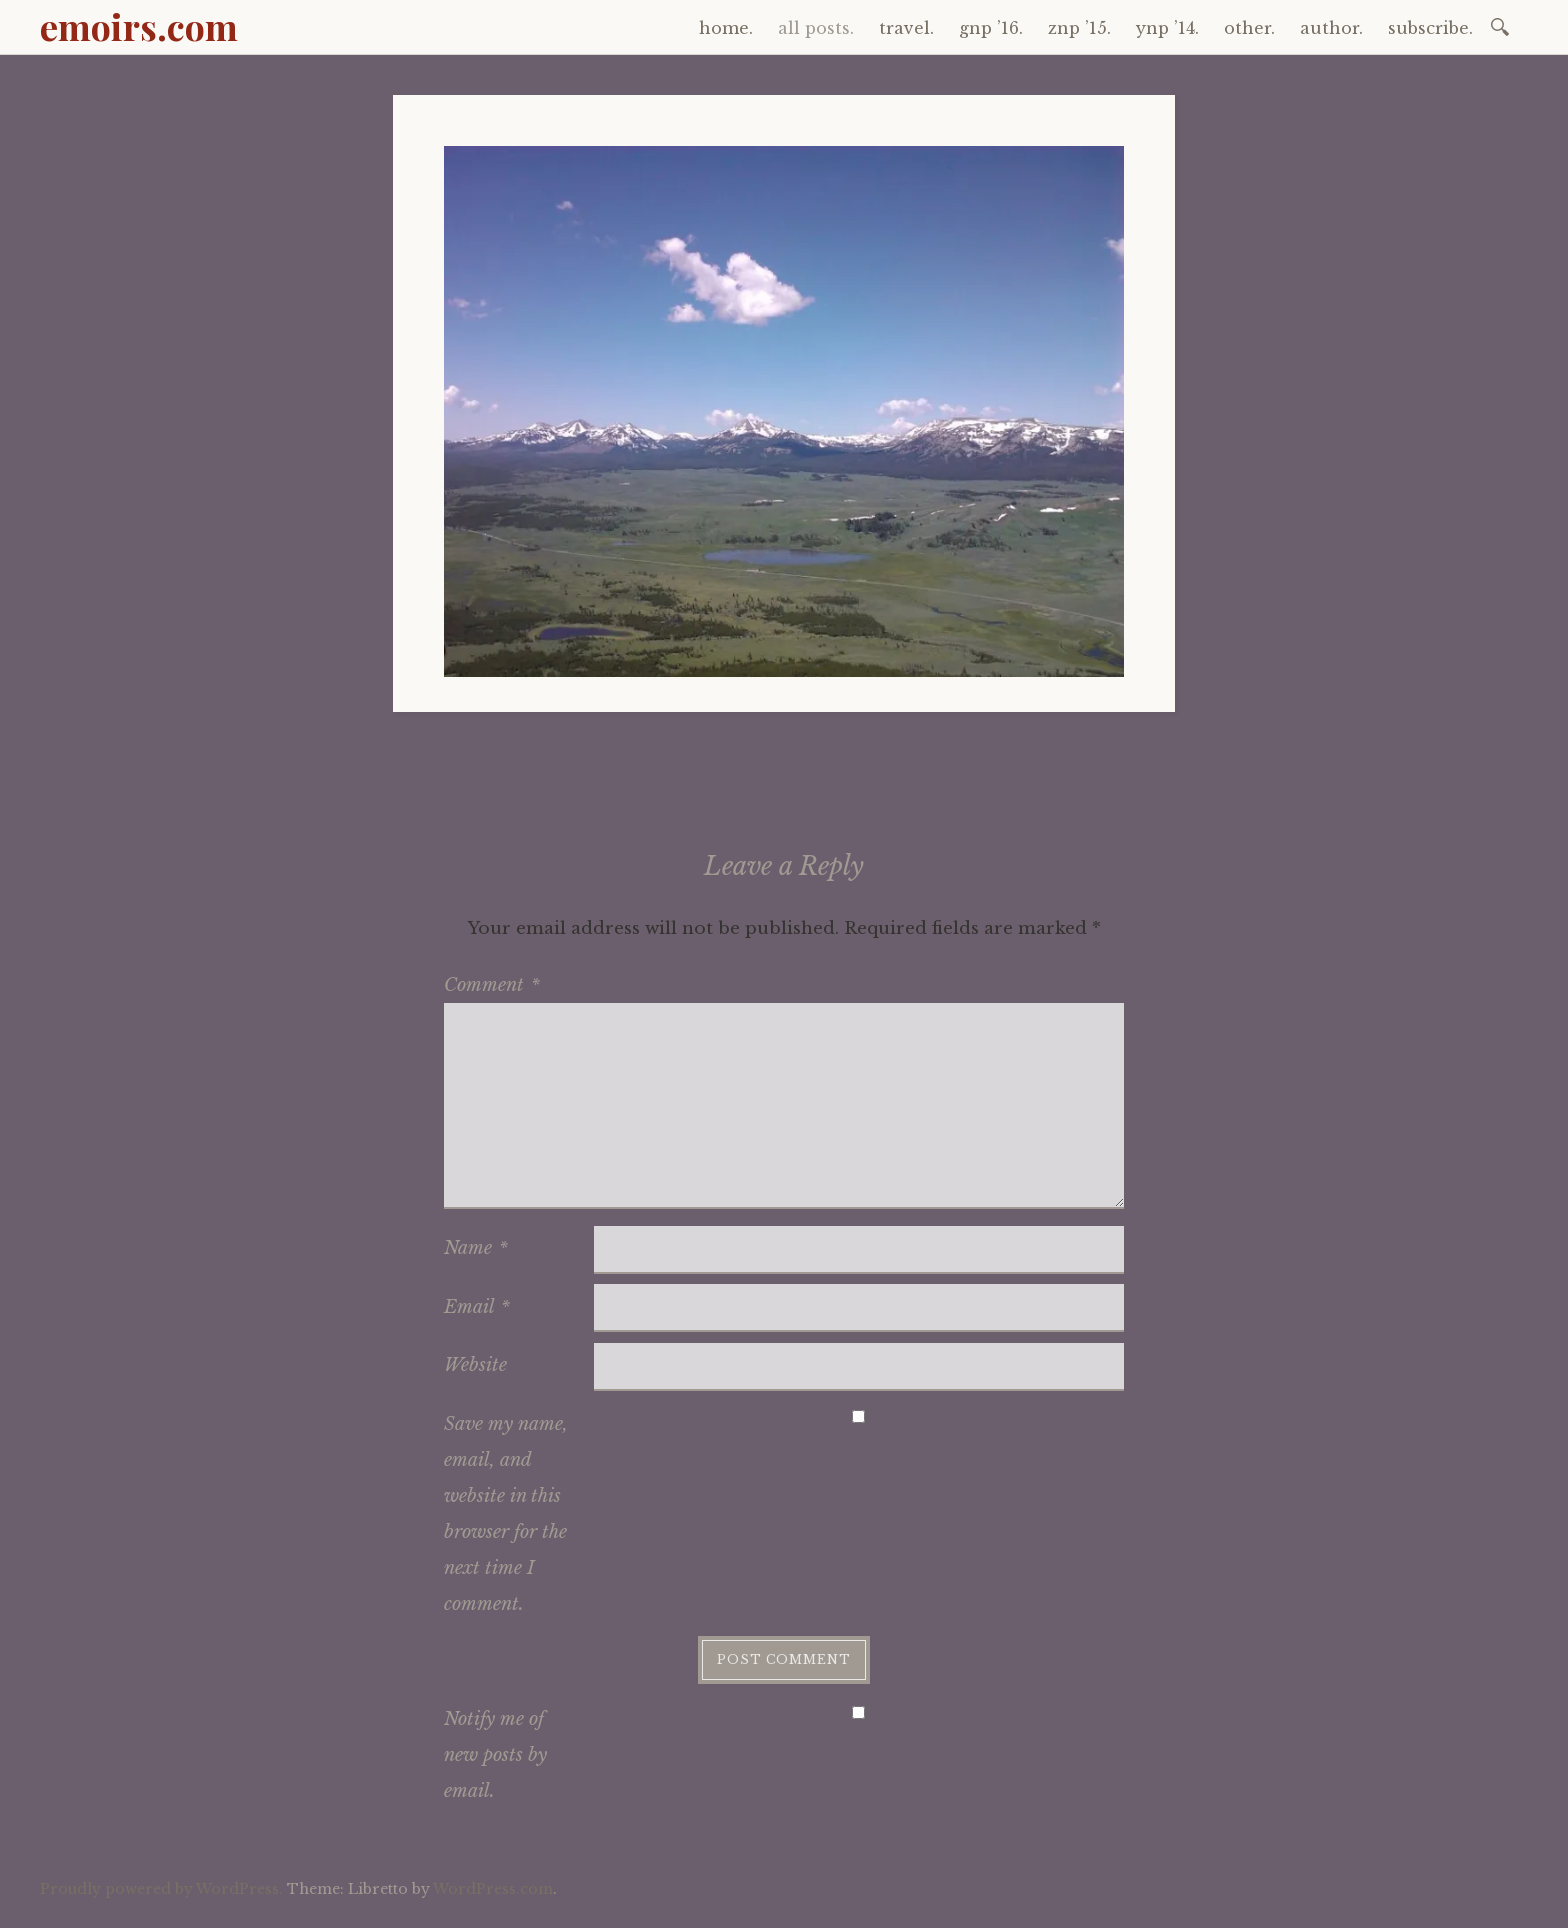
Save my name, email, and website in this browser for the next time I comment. (506, 1514)
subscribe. (1430, 28)
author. (1331, 28)
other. (1249, 28)
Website (475, 1365)
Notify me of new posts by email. (495, 1755)
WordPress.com (493, 1889)
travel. (906, 28)
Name (476, 1248)
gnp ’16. (991, 28)
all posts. (816, 28)
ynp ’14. (1167, 28)
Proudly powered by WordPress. (161, 1889)
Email (477, 1307)
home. (726, 28)
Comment (492, 985)
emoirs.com (139, 26)
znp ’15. (1079, 28)
